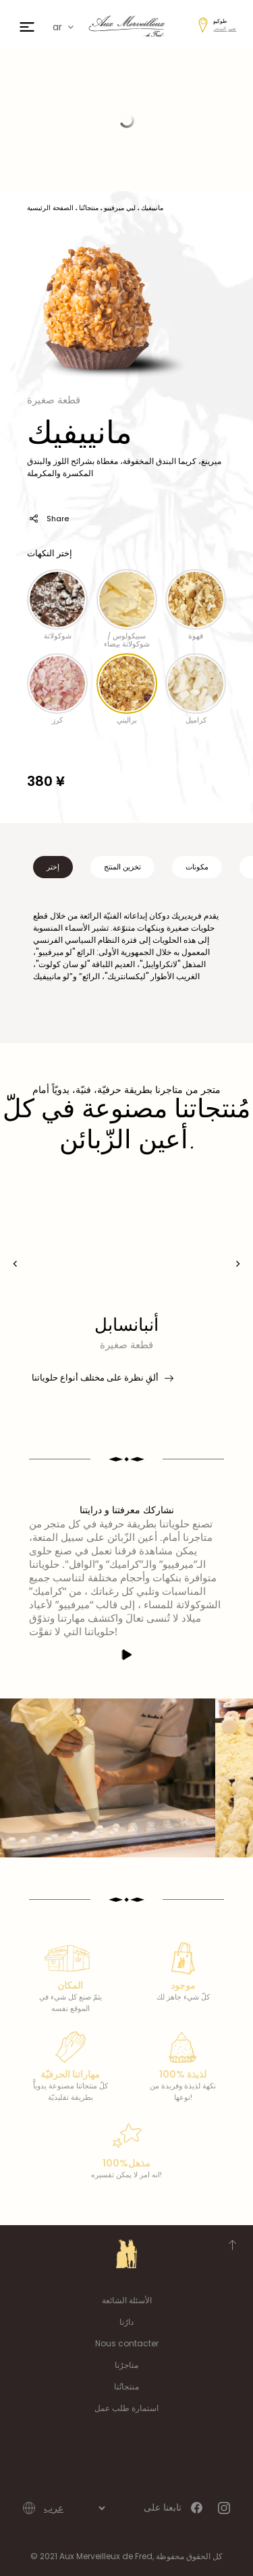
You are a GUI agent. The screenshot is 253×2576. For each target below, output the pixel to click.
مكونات (197, 866)
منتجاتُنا (126, 2386)
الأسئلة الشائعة (127, 2300)
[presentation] (15, 1264)
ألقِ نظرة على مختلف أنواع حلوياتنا (101, 1378)
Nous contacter (127, 2343)
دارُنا (126, 2321)
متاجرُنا (126, 2365)
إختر (53, 866)
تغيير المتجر (224, 29)
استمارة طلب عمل (126, 2408)
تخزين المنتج (122, 866)
